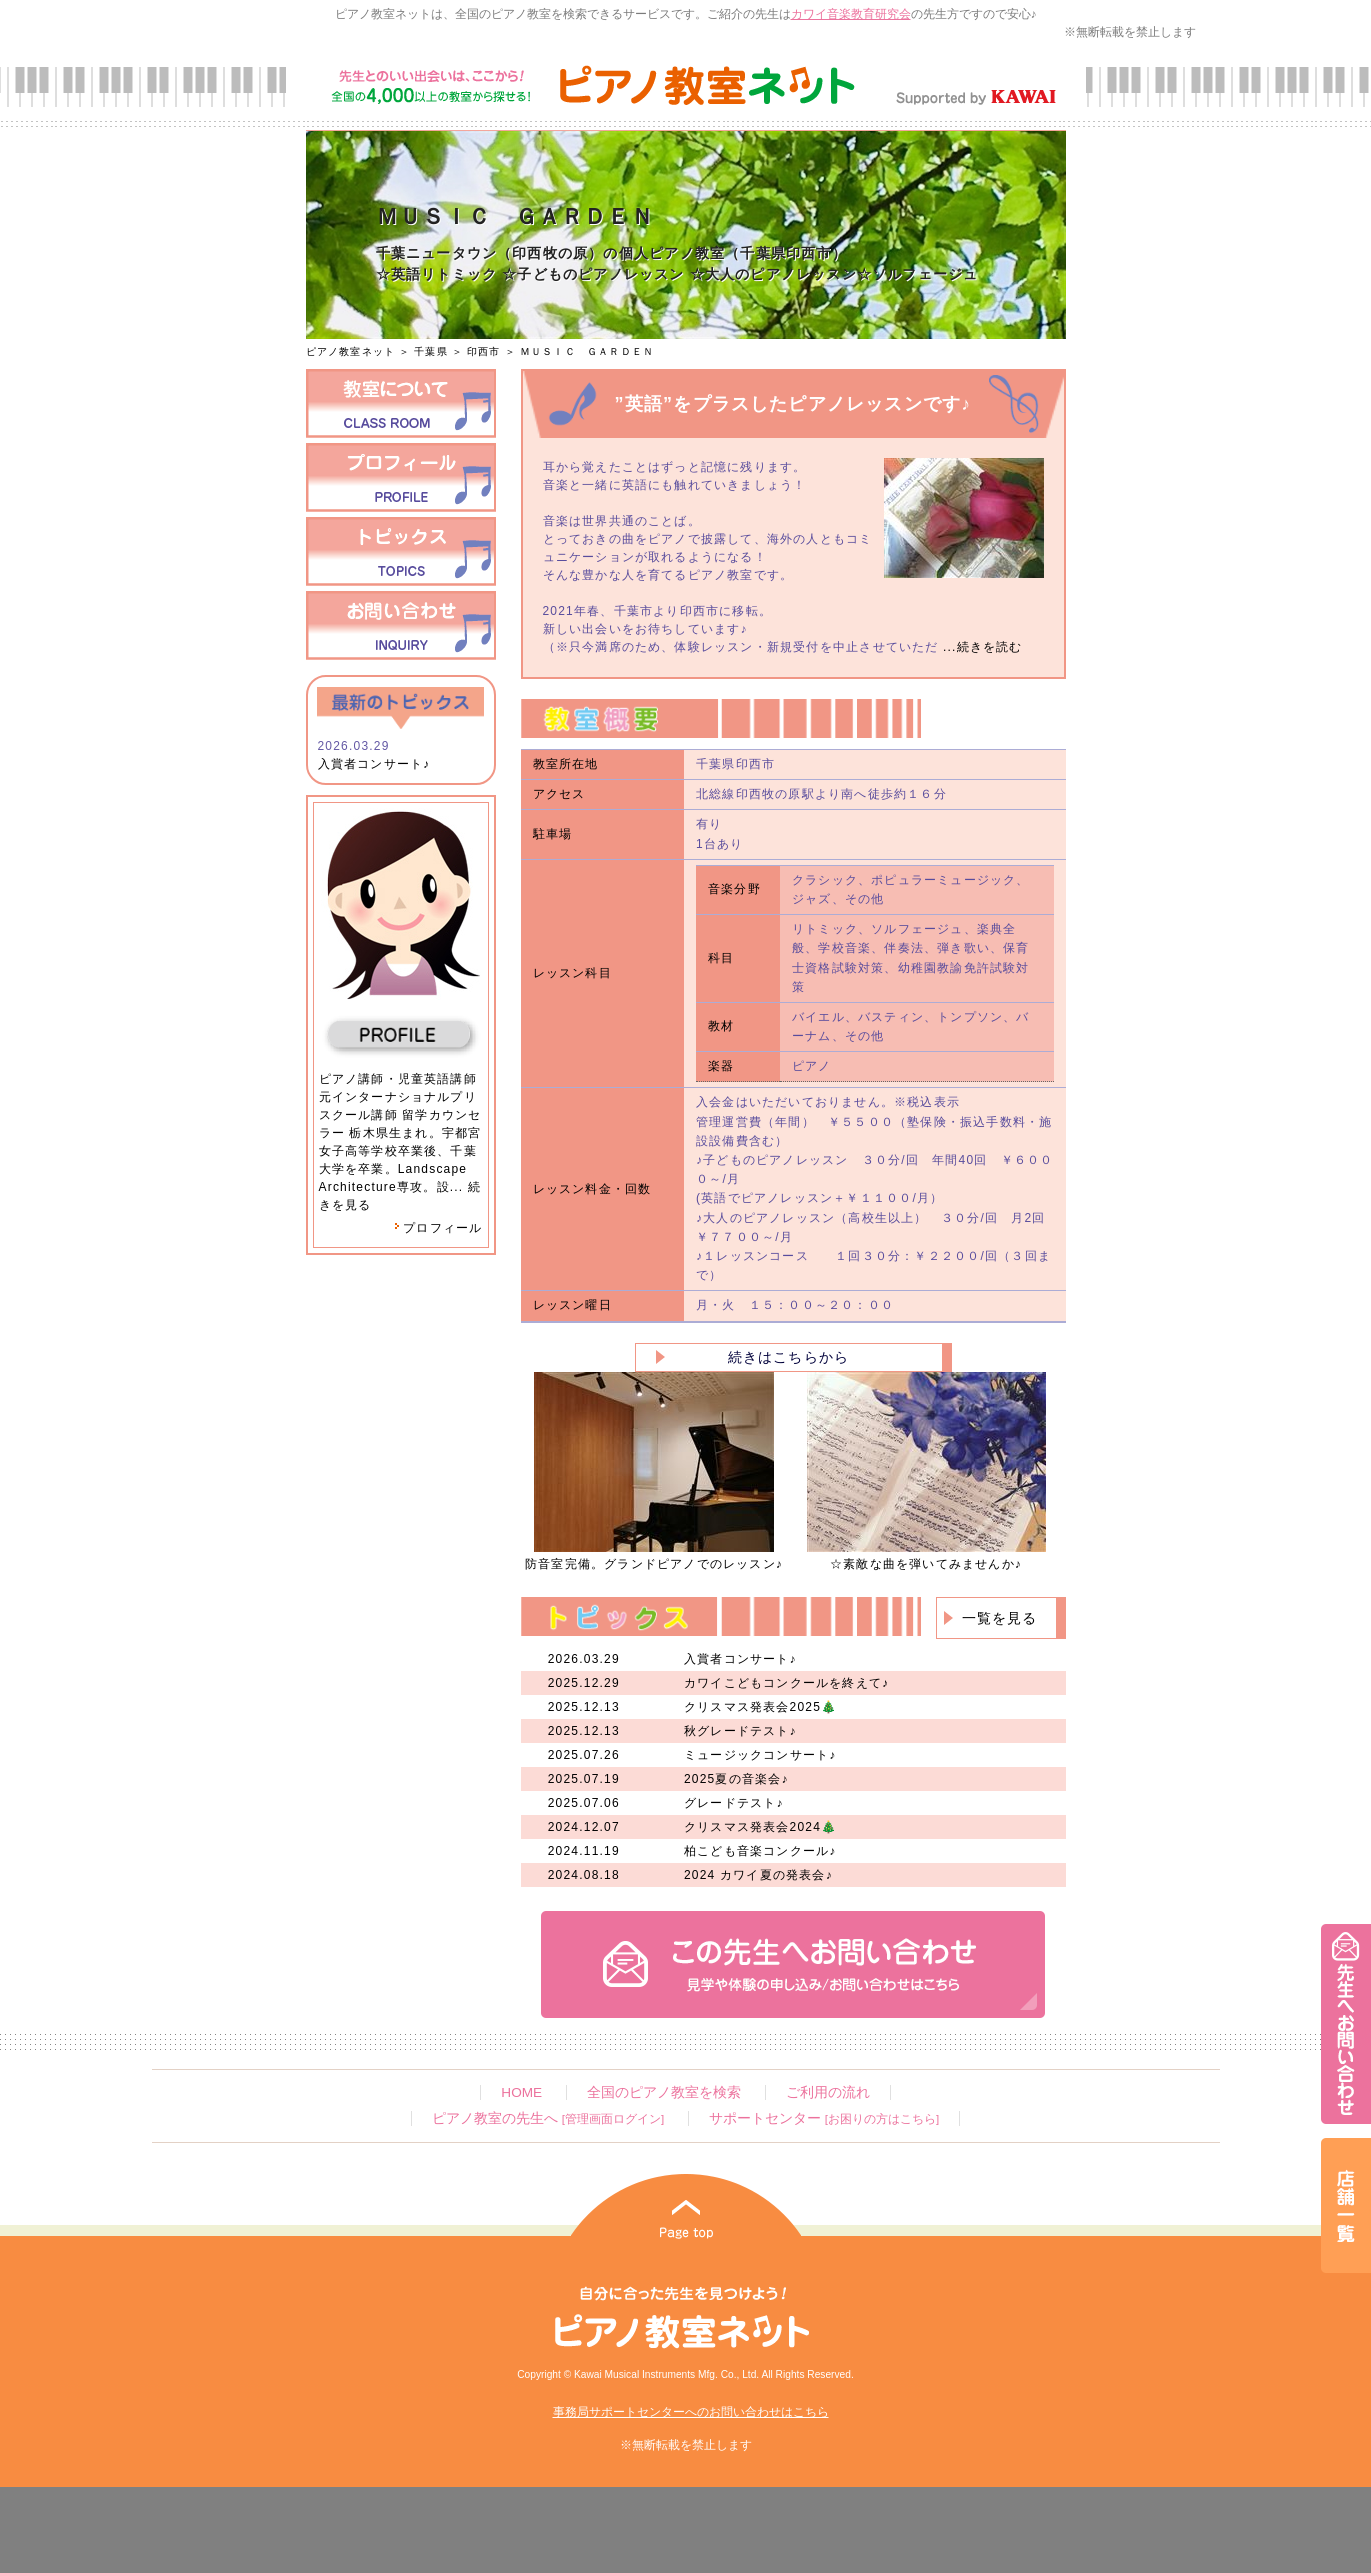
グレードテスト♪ (734, 1803)
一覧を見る (1000, 1618)
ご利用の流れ (828, 2092)
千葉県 (431, 351)
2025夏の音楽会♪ (736, 1779)
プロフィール (438, 1228)
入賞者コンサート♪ (374, 764)
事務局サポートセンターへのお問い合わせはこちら (691, 2412)
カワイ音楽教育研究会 (851, 14)
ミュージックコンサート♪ (760, 1755)
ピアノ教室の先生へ (548, 2118)
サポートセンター (824, 2118)
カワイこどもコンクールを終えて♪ (786, 1683)
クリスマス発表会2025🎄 (760, 1707)
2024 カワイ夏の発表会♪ (758, 1875)
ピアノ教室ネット (351, 351)
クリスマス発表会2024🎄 (760, 1827)
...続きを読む (981, 647)
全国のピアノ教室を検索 (664, 2092)
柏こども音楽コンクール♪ (760, 1851)
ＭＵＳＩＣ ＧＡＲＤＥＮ (587, 351)
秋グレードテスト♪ (740, 1731)
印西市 (484, 351)
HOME (521, 2092)
